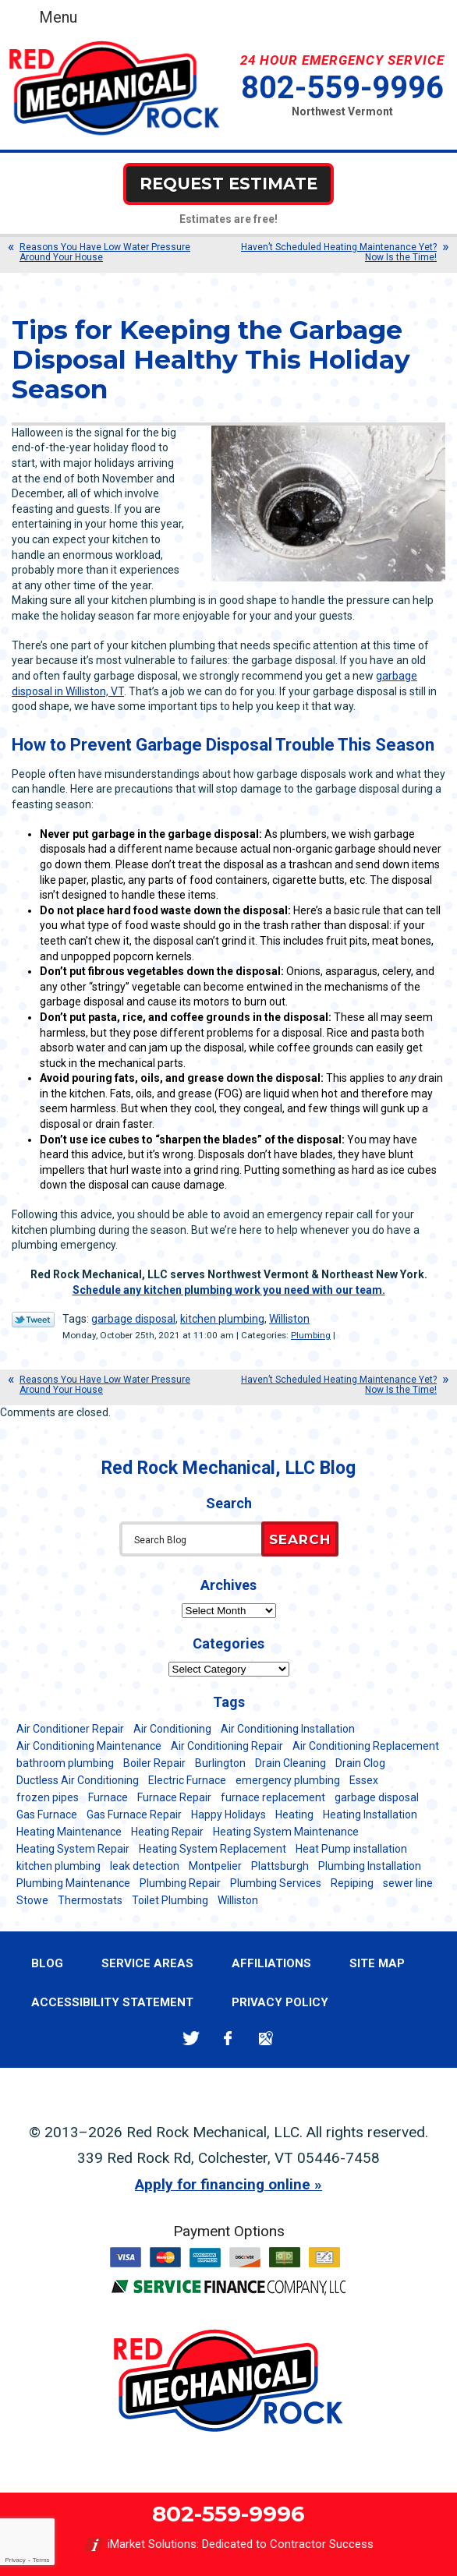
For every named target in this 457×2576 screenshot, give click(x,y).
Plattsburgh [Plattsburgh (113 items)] (280, 1866)
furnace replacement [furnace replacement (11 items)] (273, 1797)
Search (300, 1539)
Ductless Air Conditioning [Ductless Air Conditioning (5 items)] (77, 1780)
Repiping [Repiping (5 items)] (352, 1883)
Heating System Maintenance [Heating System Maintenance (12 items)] (286, 1831)
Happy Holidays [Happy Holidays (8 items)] (228, 1814)
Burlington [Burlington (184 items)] (220, 1763)
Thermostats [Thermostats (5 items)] (90, 1900)
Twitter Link (33, 1319)
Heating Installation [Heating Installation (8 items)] (370, 1814)
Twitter (190, 2038)
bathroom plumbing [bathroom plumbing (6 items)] (65, 1763)
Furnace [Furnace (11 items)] (108, 1797)
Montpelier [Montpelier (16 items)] (215, 1866)
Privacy (15, 2560)
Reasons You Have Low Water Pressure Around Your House (104, 252)
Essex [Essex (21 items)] (363, 1780)
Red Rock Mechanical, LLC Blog (228, 1468)
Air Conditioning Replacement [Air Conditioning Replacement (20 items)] (365, 1746)
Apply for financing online (222, 2184)
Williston (289, 1319)
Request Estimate (228, 183)
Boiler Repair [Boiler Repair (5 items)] (154, 1763)
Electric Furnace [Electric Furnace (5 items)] (187, 1780)
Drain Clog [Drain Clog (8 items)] (360, 1763)
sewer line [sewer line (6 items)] (408, 1883)
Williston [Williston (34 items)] (238, 1900)
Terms (41, 2560)
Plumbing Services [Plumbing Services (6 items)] (275, 1883)
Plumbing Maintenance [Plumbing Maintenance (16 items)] (73, 1883)
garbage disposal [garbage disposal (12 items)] (377, 1797)
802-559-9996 (342, 87)
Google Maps (265, 2038)
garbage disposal (133, 1319)
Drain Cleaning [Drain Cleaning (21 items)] (290, 1763)
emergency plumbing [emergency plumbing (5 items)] (288, 1780)
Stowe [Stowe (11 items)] (32, 1900)
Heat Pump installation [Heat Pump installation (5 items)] (351, 1849)
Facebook (228, 2038)
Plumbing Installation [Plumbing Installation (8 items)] (369, 1866)
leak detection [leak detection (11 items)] (144, 1866)
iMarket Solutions (152, 2544)
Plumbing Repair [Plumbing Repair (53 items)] (180, 1883)
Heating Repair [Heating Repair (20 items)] (167, 1831)
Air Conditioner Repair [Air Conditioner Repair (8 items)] (70, 1729)
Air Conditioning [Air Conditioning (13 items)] (172, 1729)
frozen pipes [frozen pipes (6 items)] (47, 1797)
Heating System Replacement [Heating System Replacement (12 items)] (212, 1849)
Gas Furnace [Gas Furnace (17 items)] (46, 1814)
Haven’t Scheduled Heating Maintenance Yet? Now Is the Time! (339, 252)
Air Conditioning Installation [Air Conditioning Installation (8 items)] (288, 1729)
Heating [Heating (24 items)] (294, 1814)
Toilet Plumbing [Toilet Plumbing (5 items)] (170, 1900)
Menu (58, 17)
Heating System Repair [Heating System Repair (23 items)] (72, 1849)
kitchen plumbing (222, 1319)
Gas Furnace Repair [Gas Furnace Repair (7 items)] (134, 1814)
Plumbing (311, 1335)
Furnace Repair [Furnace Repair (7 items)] (174, 1797)
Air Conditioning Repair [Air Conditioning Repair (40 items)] (227, 1746)
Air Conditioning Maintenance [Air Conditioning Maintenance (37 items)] (88, 1746)
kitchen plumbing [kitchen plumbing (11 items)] (58, 1866)
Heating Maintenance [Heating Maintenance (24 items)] (69, 1831)
